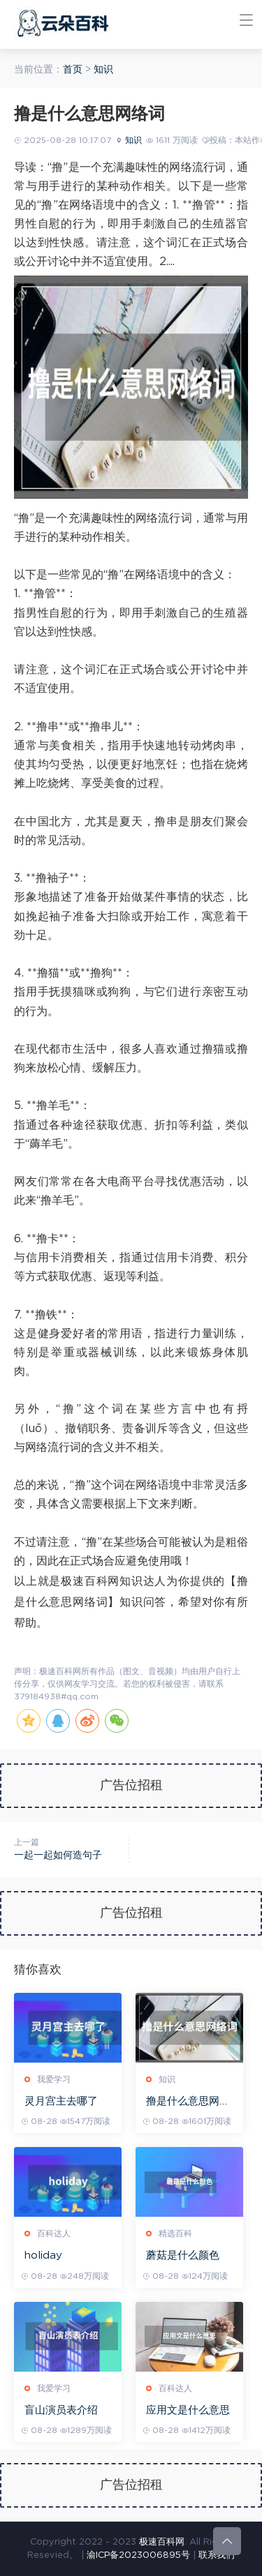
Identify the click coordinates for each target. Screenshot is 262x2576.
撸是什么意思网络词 (188, 2102)
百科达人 (54, 2233)
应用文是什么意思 (188, 2410)
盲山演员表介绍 (61, 2410)
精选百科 (175, 2233)
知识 (103, 70)
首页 (72, 70)
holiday (43, 2255)
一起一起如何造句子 (58, 1855)
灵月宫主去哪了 (61, 2101)
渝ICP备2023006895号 (138, 2555)
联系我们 (216, 2555)
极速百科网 (161, 2542)
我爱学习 (54, 2079)
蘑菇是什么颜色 (182, 2255)
